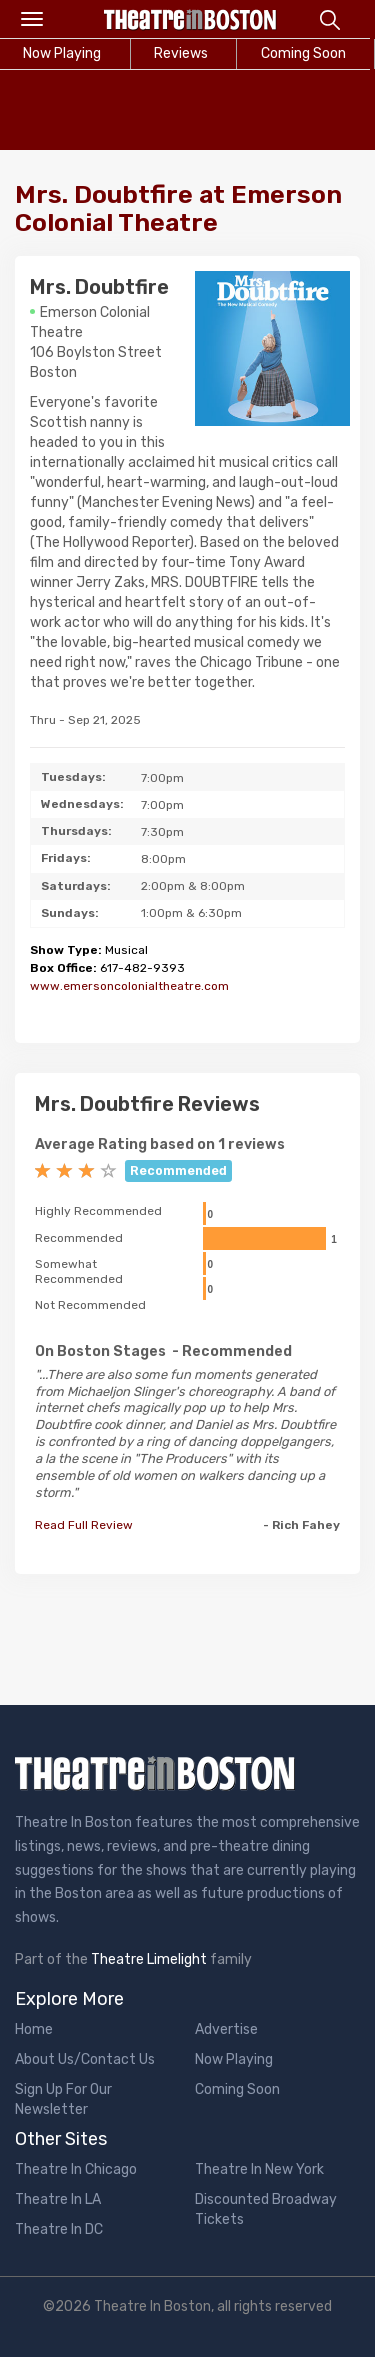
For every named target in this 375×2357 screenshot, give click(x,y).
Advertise (226, 2029)
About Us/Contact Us (85, 2059)
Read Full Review (84, 1525)
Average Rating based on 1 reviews (160, 1144)
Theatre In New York (259, 2169)
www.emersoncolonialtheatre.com (129, 986)
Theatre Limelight (149, 1959)
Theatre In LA (58, 2199)
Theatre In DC (59, 2229)
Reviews (181, 53)
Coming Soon (237, 2089)
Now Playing (234, 2059)
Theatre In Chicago (76, 2169)
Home (34, 2029)
